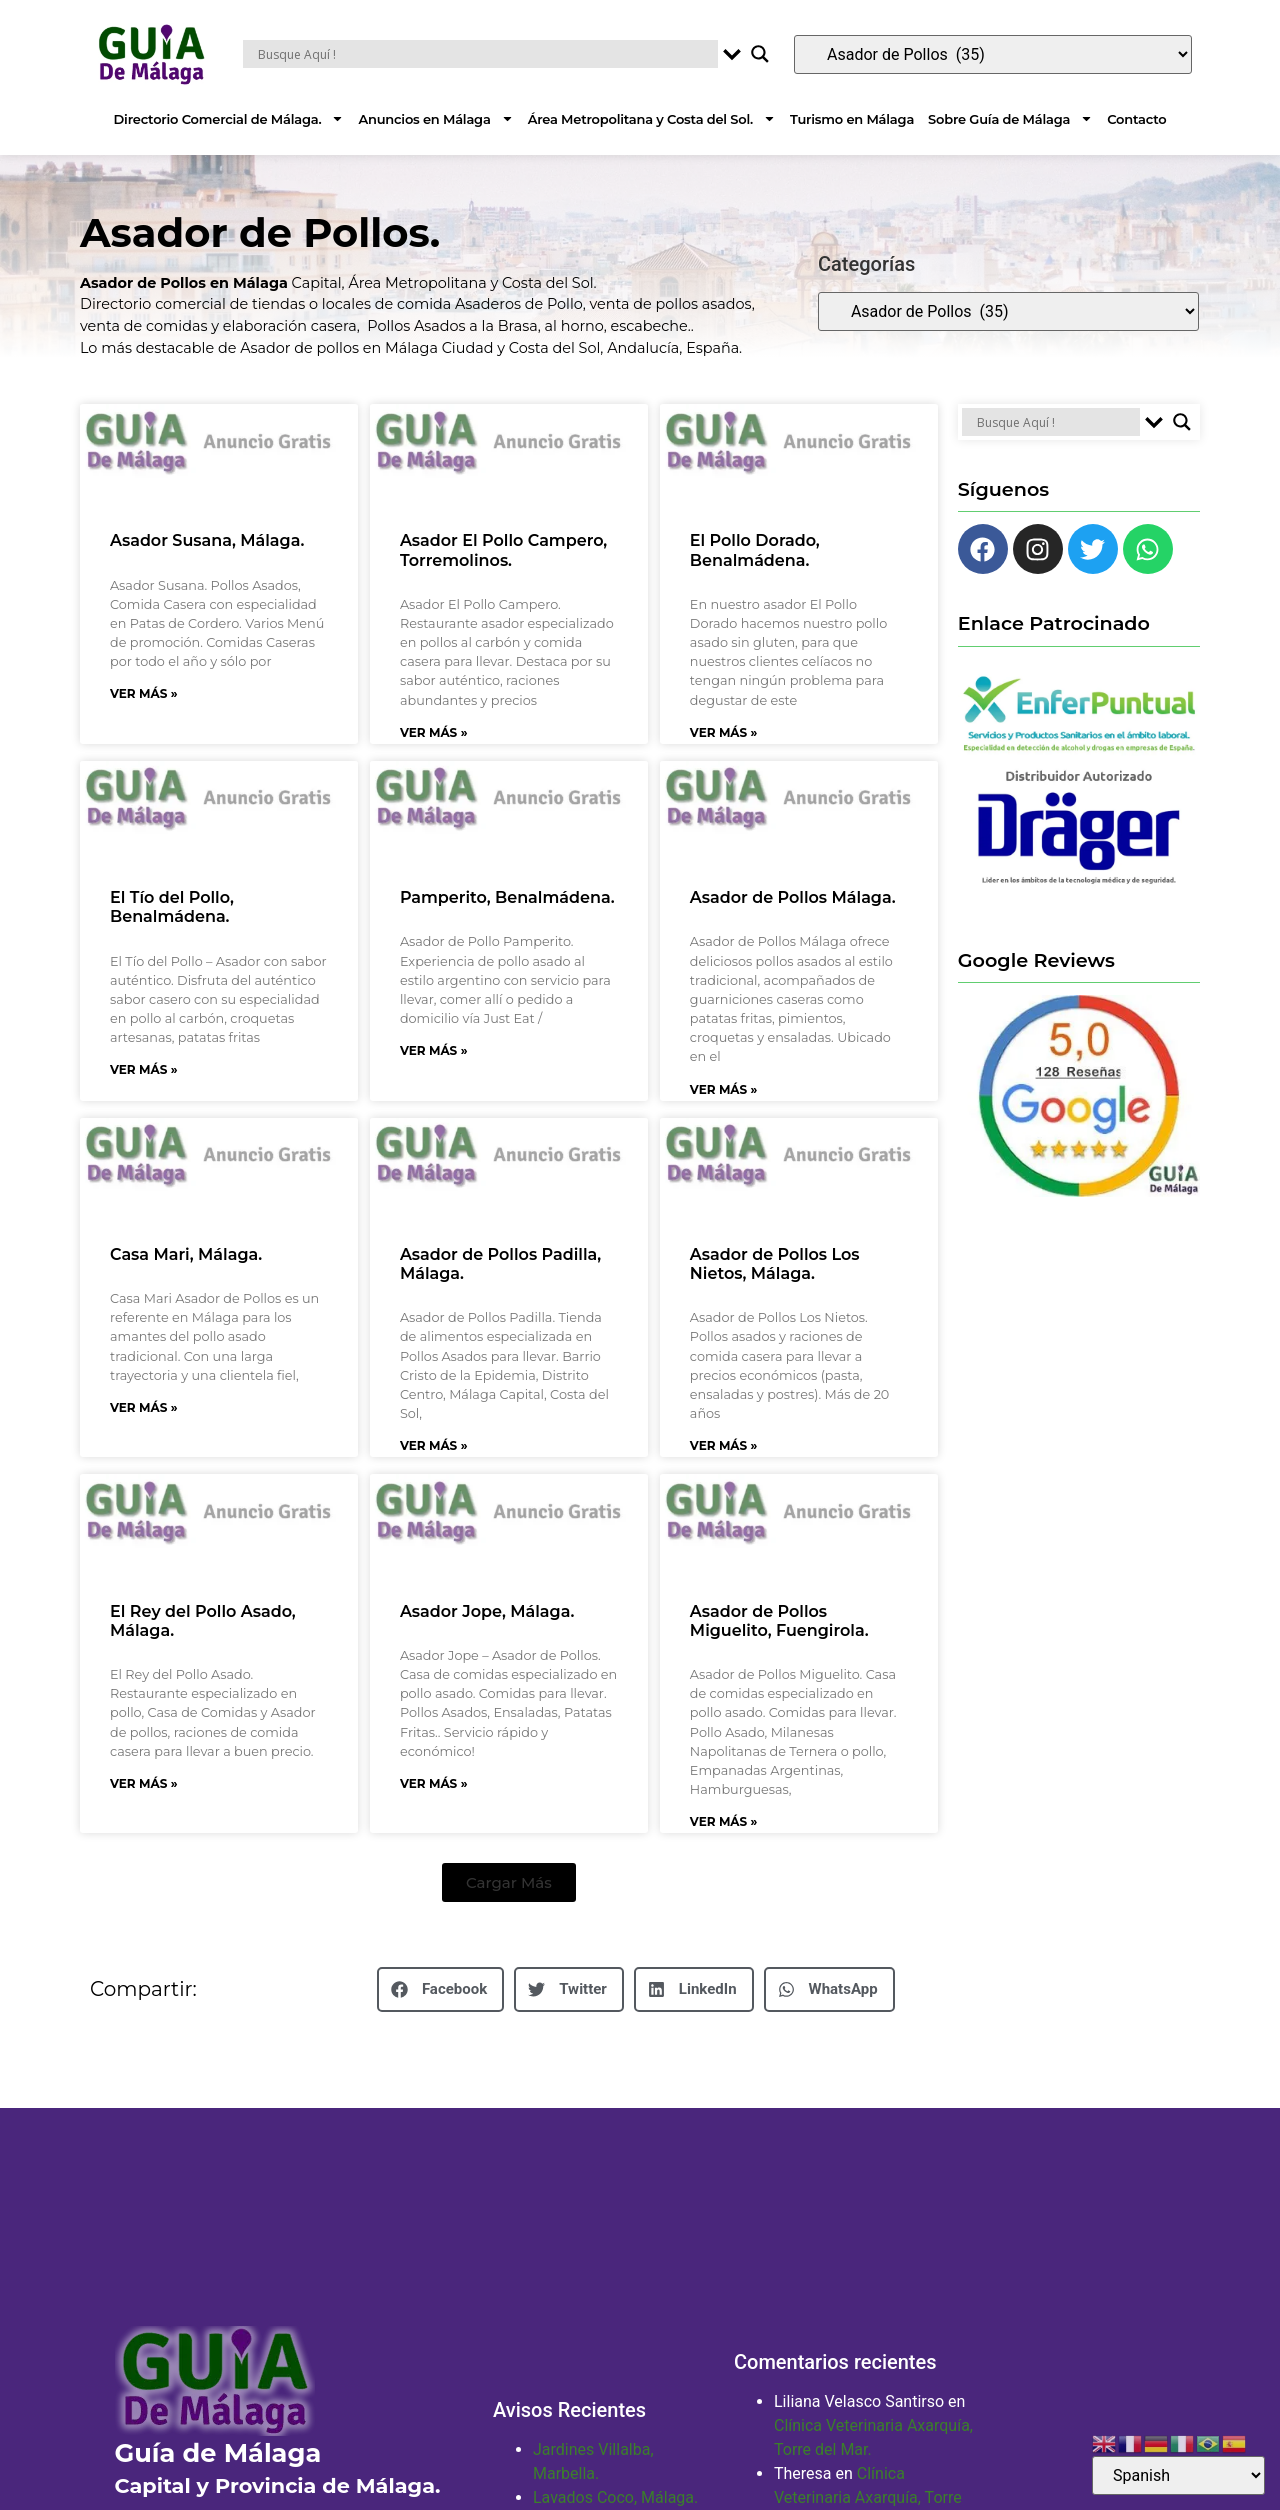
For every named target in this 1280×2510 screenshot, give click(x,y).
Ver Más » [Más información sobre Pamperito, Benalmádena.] (434, 1050)
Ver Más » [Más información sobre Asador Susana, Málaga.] (144, 693)
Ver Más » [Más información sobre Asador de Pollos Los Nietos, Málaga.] (724, 1445)
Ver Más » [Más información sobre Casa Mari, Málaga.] (144, 1407)
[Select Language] (1178, 2475)
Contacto (1136, 119)
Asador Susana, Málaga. (207, 540)
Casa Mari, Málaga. (186, 1254)
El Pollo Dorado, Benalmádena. (755, 550)
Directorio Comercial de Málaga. (229, 118)
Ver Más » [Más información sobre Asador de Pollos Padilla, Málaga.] (434, 1445)
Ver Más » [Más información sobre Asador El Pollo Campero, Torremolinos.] (434, 732)
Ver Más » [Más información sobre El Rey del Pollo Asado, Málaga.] (144, 1783)
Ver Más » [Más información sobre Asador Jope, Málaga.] (434, 1783)
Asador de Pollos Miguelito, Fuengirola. (779, 1621)
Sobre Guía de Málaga (1010, 118)
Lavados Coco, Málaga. (615, 2497)
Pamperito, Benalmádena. (507, 897)
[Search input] (485, 54)
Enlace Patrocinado (1054, 623)
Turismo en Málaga (852, 119)
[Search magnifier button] (760, 54)
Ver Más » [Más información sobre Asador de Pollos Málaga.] (724, 1089)
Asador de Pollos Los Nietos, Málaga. (775, 1264)
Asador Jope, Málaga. (487, 1611)
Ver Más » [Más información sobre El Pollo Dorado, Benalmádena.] (724, 732)
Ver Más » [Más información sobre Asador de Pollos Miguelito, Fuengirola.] (724, 1821)
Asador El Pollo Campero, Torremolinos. (503, 550)
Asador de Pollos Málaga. (793, 897)
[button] (509, 1882)
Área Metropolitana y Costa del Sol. (652, 118)
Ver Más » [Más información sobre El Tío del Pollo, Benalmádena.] (144, 1069)
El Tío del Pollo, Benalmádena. (172, 907)
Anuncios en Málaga (435, 118)
